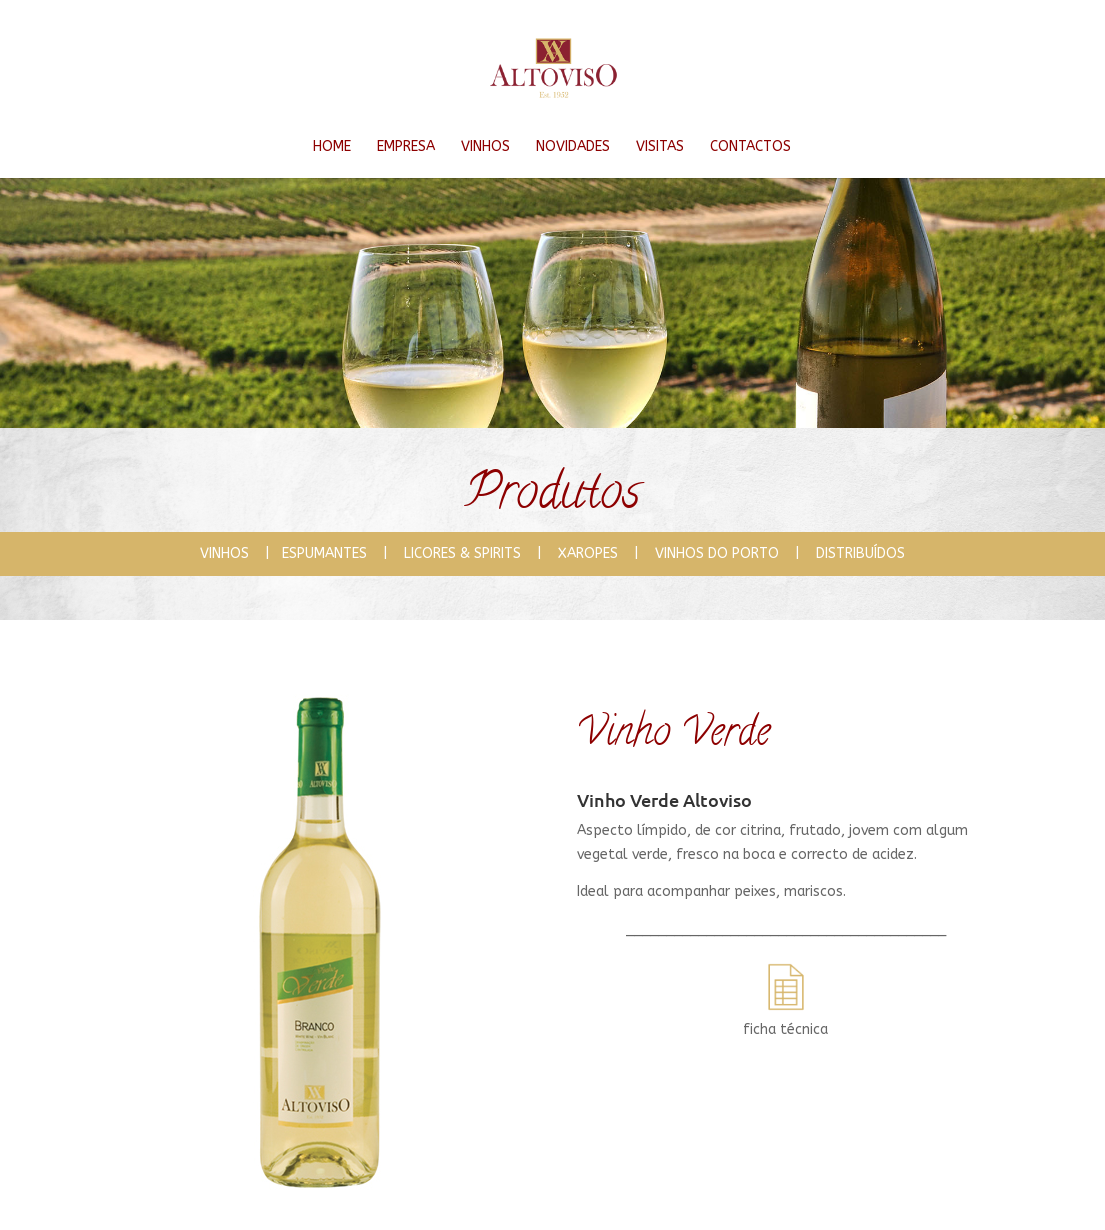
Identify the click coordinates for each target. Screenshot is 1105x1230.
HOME (332, 146)
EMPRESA (406, 146)
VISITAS (660, 146)
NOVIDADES (573, 146)
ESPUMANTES (332, 553)
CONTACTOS (750, 146)
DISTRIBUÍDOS (860, 553)
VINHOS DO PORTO (717, 553)
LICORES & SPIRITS (470, 553)
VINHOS (485, 146)
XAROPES (596, 553)
